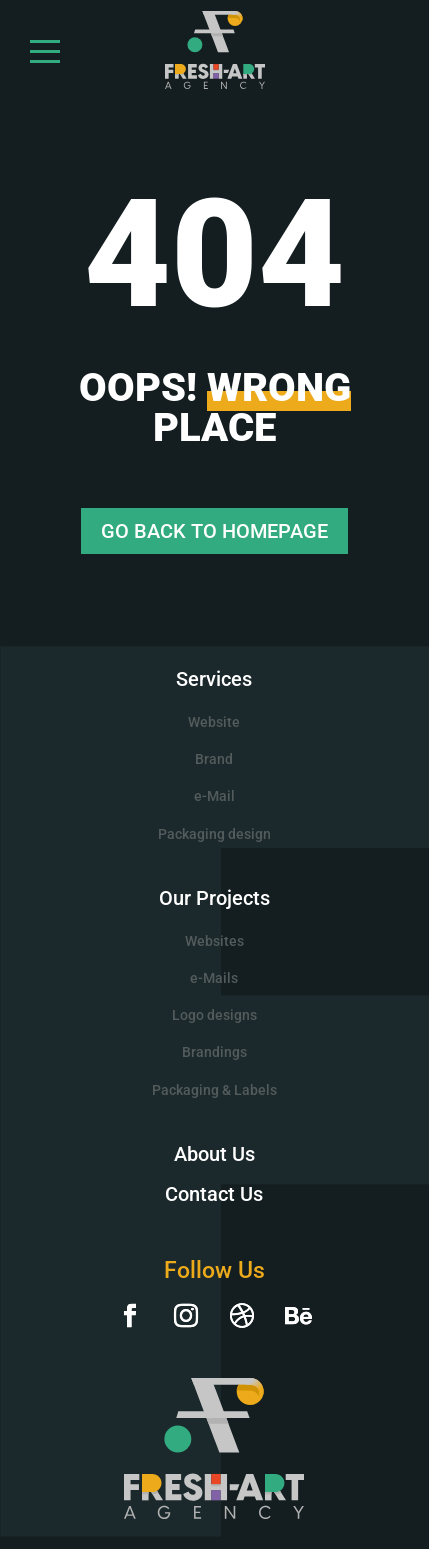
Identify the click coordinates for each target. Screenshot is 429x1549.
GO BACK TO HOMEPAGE (214, 531)
